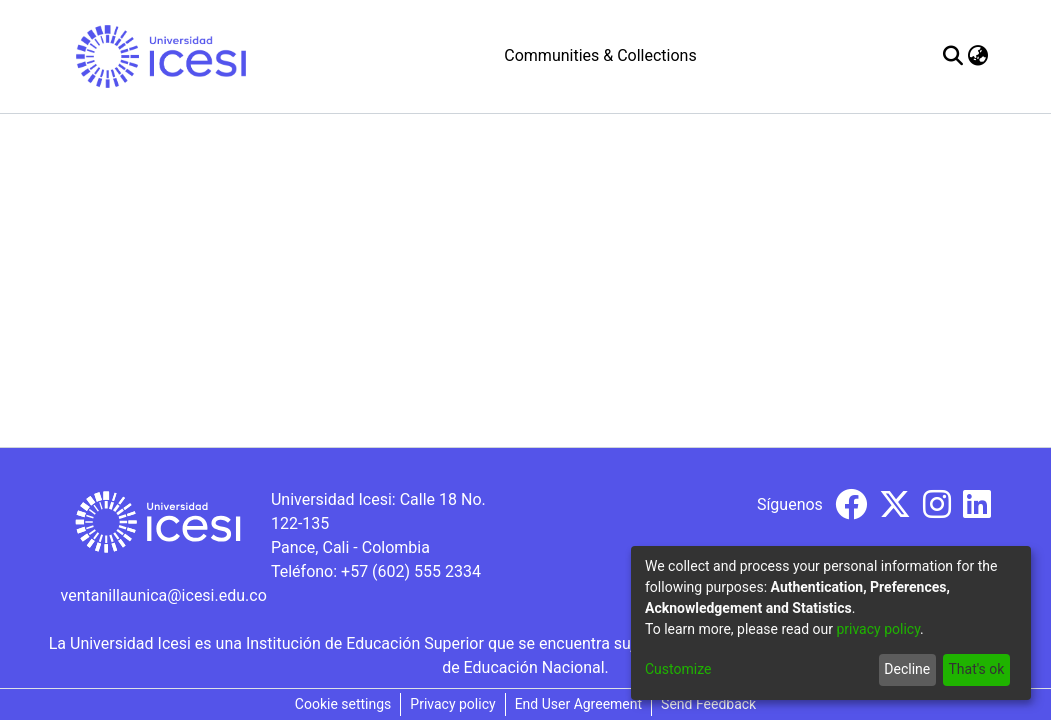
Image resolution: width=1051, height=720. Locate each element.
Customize (678, 669)
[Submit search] (953, 56)
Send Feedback (708, 704)
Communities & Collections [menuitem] (600, 55)
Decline (907, 669)
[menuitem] (978, 56)
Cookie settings (343, 704)
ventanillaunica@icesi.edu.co (164, 595)
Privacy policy (452, 704)
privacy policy (878, 629)
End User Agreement (578, 704)
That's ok (976, 669)
